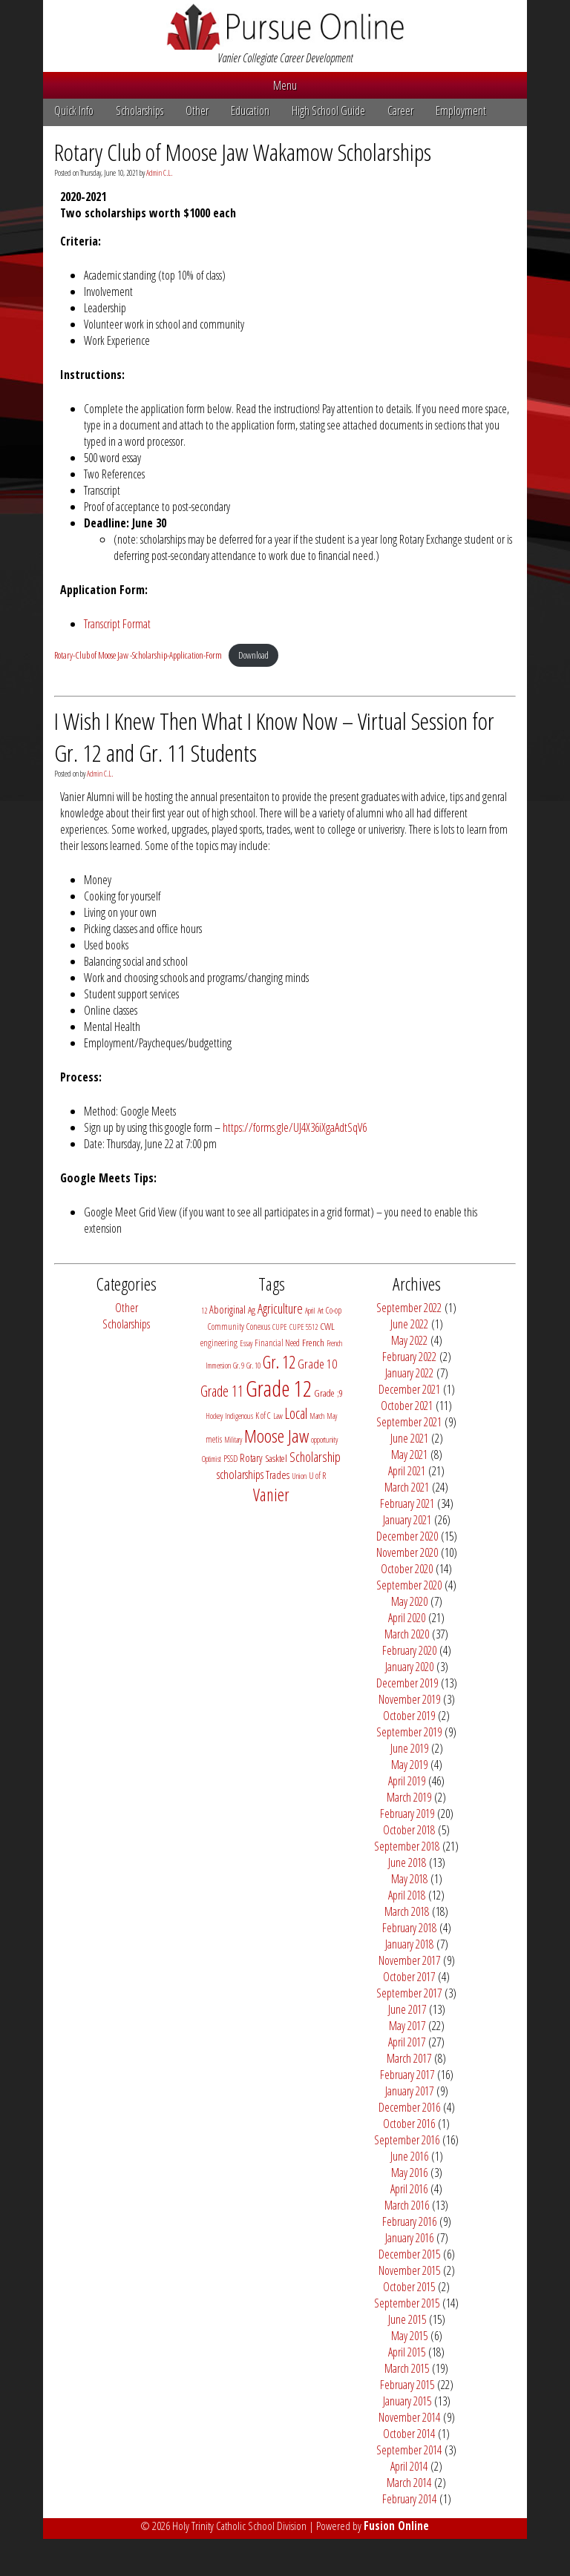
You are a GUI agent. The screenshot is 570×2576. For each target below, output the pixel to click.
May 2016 (409, 2172)
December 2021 (409, 1389)
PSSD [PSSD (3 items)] (230, 1458)
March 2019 (409, 1797)
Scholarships (139, 110)
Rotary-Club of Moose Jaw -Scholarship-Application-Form (138, 655)
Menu (285, 85)
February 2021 (407, 1503)
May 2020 (409, 1601)
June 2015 (407, 2319)
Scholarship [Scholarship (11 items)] (315, 1457)
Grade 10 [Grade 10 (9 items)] (317, 1363)
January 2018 (409, 1944)
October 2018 (409, 1830)
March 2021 (406, 1487)
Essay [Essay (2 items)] (246, 1343)
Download (253, 655)
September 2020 (409, 1585)
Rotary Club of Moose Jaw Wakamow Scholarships (242, 152)
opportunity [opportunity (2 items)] (324, 1439)
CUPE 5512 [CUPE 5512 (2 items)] (303, 1327)
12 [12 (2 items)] (204, 1310)
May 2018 (409, 1879)
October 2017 (409, 1977)
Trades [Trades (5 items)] (277, 1475)
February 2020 (409, 1650)
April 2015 (406, 2352)
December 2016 (409, 2107)
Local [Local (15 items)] (296, 1413)
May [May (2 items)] (332, 1416)
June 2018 (407, 1862)
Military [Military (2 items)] (233, 1439)
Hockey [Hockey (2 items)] (214, 1416)
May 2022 (409, 1340)
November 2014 (409, 2417)
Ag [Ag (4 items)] (251, 1310)
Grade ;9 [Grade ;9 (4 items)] (328, 1393)
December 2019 (407, 1683)
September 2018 (406, 1846)
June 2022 (409, 1324)
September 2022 (409, 1307)
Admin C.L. (159, 173)
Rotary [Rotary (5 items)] (251, 1458)
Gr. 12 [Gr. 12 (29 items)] (279, 1362)
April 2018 (406, 1895)
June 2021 (409, 1438)
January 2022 (409, 1373)
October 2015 (409, 2287)
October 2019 (409, 1715)
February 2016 (409, 2221)
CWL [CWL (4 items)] (327, 1326)
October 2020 (407, 1569)
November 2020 (407, 1552)
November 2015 (409, 2270)
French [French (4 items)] (313, 1342)
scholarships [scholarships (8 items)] (240, 1474)
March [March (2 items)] (316, 1416)
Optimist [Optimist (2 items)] (211, 1459)
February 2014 (409, 2499)
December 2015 (409, 2254)
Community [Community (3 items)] (226, 1326)
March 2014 (409, 2482)
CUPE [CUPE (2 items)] (279, 1327)
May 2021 (409, 1454)
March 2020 (406, 1634)
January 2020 (409, 1666)
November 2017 (409, 1960)
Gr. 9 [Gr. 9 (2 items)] (238, 1365)
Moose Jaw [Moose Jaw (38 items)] (276, 1435)
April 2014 (409, 2466)
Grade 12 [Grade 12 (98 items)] (279, 1388)
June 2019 (409, 1748)
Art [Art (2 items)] (321, 1310)
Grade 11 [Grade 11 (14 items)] (221, 1391)
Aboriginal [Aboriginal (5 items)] (227, 1309)
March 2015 (406, 2368)
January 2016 (409, 2238)
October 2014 (409, 2433)
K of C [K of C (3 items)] (263, 1415)
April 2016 (409, 2189)
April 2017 (406, 2042)
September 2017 (409, 1993)
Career (400, 110)
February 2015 (407, 2384)
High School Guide (328, 110)
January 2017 (409, 2091)
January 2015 (407, 2401)
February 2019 (407, 1813)
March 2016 (406, 2205)
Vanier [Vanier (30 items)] (271, 1494)
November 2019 (409, 1699)
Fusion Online (396, 2525)
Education (250, 110)
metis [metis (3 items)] (214, 1439)
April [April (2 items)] (310, 1310)
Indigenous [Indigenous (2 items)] (239, 1416)
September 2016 (406, 2140)
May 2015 (409, 2336)
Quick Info (74, 110)
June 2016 (409, 2156)
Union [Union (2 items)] (299, 1476)
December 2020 (407, 1536)
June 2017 (407, 2009)
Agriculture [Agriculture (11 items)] (280, 1308)
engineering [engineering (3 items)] (219, 1343)
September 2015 (406, 2303)
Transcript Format (117, 624)
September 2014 (409, 2450)
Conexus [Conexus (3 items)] (258, 1326)
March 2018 (406, 1911)
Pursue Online (285, 27)
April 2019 (406, 1781)
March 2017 (409, 2058)
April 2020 (406, 1618)
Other (197, 110)
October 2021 (407, 1405)
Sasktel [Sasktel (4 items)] (276, 1458)
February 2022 (409, 1356)
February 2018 (409, 1928)
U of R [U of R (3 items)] (317, 1475)
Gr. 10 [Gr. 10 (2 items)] (253, 1365)
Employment (461, 110)
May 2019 (409, 1764)
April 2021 (406, 1471)
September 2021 (409, 1422)
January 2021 (407, 1520)
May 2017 (407, 2025)
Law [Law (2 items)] (278, 1416)
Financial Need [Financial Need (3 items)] (277, 1343)
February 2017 (407, 2074)
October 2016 (409, 2123)
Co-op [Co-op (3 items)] (333, 1310)
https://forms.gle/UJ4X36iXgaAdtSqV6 (295, 1127)
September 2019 (409, 1732)
